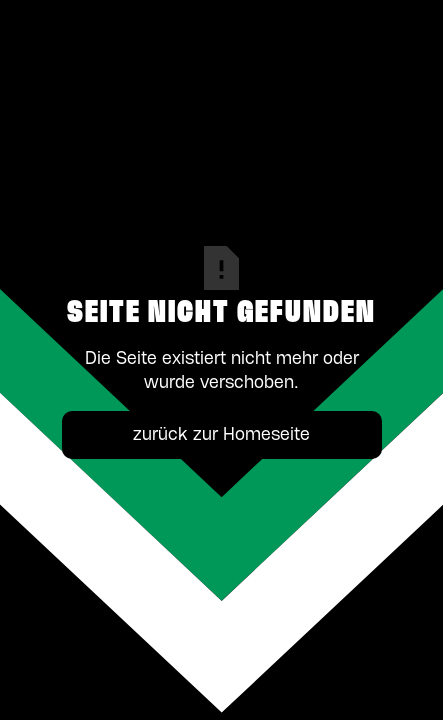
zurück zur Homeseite (221, 435)
